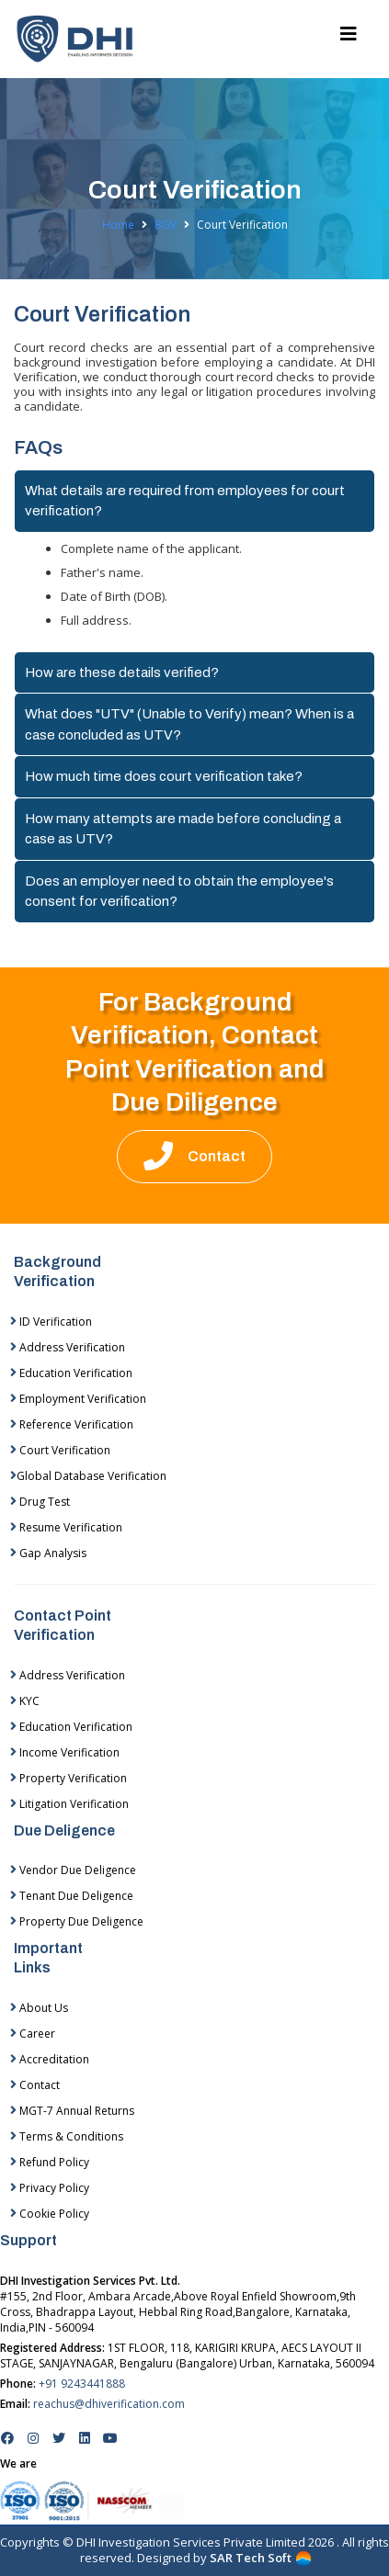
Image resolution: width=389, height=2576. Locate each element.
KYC (25, 1701)
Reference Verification (71, 1424)
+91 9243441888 (82, 2383)
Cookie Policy (49, 2213)
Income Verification (65, 1752)
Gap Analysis (48, 1553)
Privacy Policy (49, 2188)
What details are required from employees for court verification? (185, 501)
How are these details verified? (122, 672)
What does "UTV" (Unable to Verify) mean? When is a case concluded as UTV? (189, 724)
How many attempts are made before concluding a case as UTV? (183, 829)
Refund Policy (49, 2162)
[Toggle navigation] (348, 38)
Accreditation (49, 2059)
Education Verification (71, 1373)
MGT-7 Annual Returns (72, 2110)
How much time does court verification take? (164, 776)
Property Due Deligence (76, 1921)
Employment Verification (78, 1399)
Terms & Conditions (66, 2136)
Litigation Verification (69, 1804)
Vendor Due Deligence (73, 1870)
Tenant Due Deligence (71, 1896)
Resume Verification (66, 1527)
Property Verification (68, 1778)
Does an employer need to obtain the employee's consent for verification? (179, 892)
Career (32, 2033)
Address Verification (67, 1347)
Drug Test (40, 1501)
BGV (165, 225)
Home (118, 225)
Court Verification (60, 1450)
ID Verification (51, 1321)
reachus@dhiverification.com (109, 2404)
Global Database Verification (88, 1476)
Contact (35, 2085)
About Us (39, 2008)
